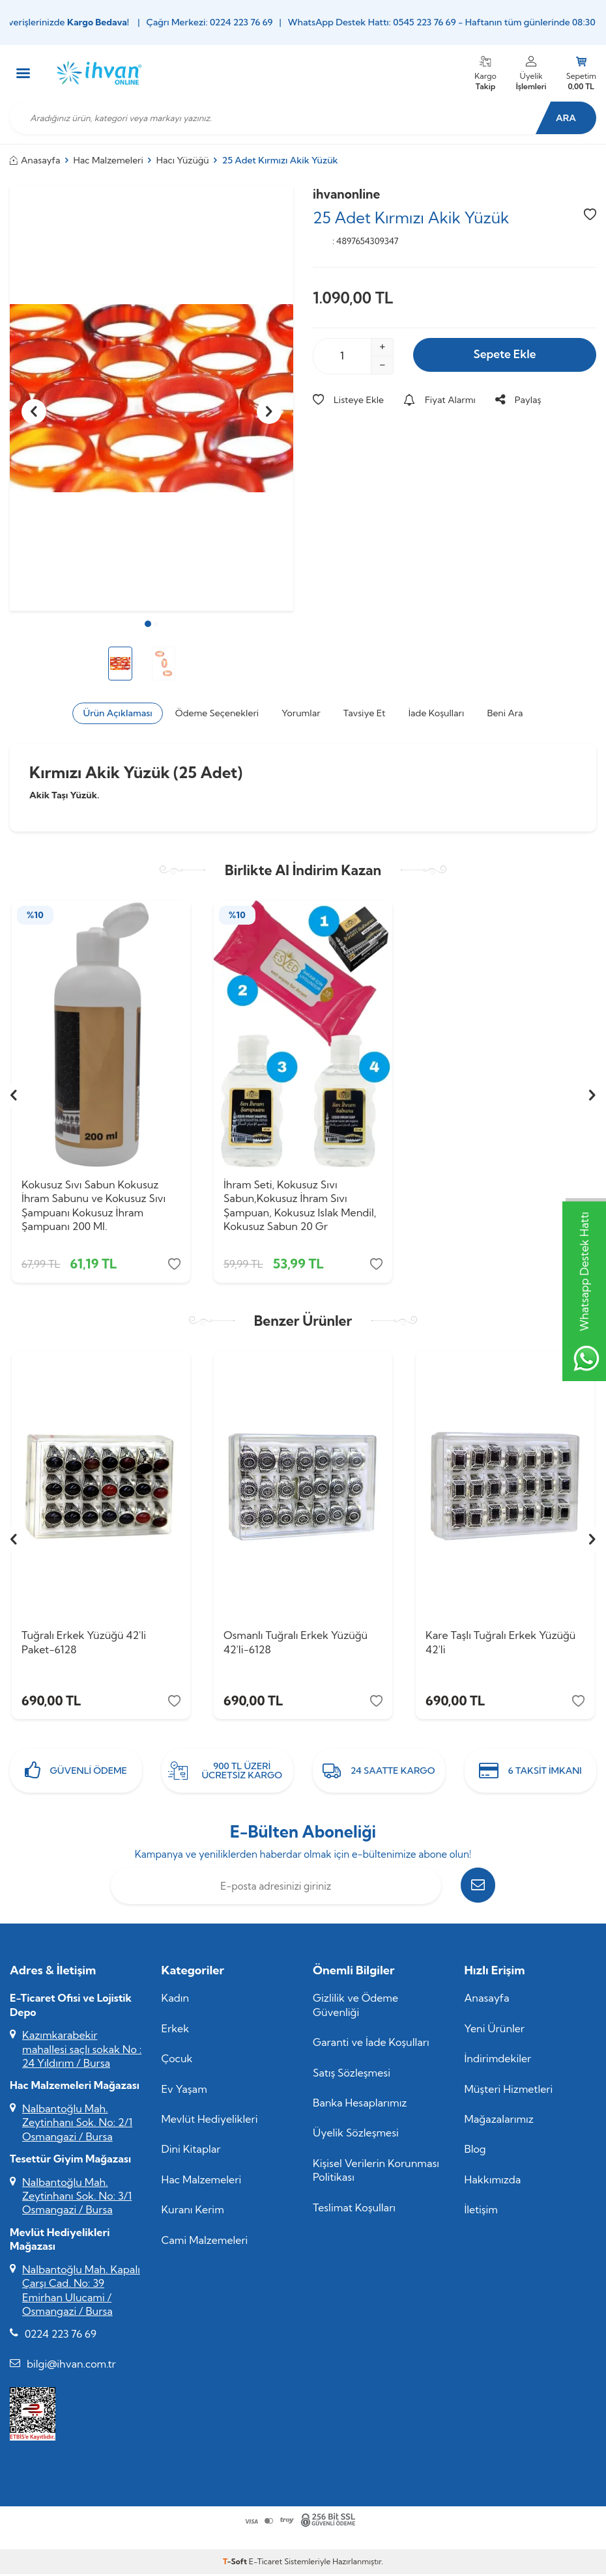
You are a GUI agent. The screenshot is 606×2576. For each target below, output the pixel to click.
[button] (148, 624)
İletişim (481, 2213)
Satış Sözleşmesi (351, 2077)
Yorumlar (300, 713)
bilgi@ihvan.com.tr (71, 2368)
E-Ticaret (265, 2566)
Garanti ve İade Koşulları (371, 2046)
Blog (475, 2153)
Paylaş (518, 400)
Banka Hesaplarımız (360, 2107)
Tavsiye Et (364, 713)
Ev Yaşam (184, 2093)
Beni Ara (505, 713)
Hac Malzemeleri (108, 160)
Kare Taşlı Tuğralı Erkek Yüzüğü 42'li (500, 1644)
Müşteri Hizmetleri (509, 2093)
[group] (151, 398)
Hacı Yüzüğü (182, 160)
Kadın (176, 2002)
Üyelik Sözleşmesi (356, 2137)
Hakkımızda (493, 2184)
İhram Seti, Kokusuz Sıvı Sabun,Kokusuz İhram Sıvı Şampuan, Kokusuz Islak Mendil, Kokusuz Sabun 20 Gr (300, 1205)
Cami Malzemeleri (205, 2244)
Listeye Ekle (348, 400)
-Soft (236, 2566)
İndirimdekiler (498, 2062)
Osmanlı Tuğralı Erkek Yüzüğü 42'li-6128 (296, 1644)
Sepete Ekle (504, 355)
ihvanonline (346, 194)
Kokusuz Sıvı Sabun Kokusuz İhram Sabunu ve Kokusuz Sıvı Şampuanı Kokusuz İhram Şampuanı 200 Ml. (94, 1205)
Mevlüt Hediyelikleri (210, 2123)
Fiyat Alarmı (439, 400)
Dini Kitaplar (191, 2153)
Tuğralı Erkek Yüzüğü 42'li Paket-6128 (84, 1644)
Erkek (176, 2032)
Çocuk (177, 2062)
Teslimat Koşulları (354, 2212)
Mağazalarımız (499, 2123)
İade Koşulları (437, 713)
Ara (564, 118)
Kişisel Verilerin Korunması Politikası (376, 2174)
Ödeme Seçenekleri (217, 713)
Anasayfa (35, 160)
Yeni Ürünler (495, 2032)
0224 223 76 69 (60, 2338)
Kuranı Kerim (193, 2213)
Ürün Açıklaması (117, 713)
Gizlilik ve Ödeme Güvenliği (355, 2009)
